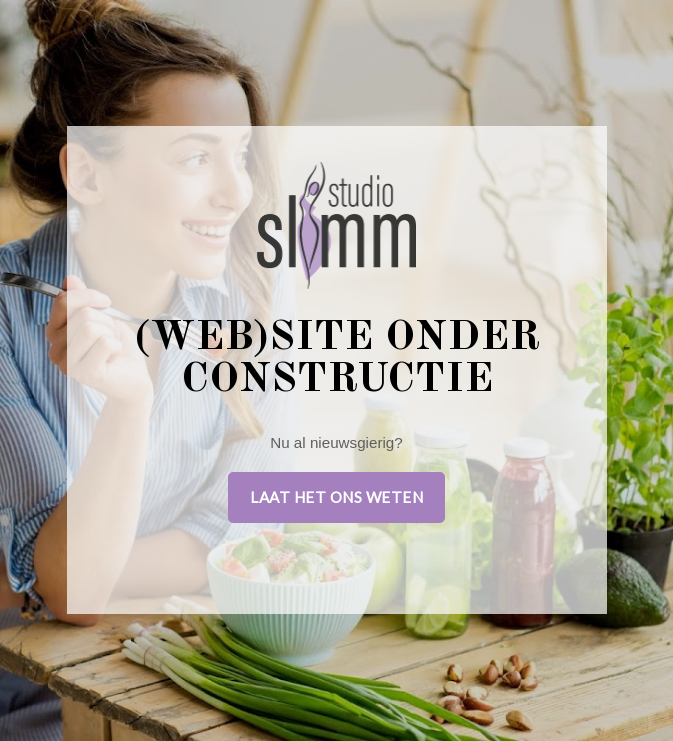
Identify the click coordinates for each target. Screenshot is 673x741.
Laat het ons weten (336, 497)
